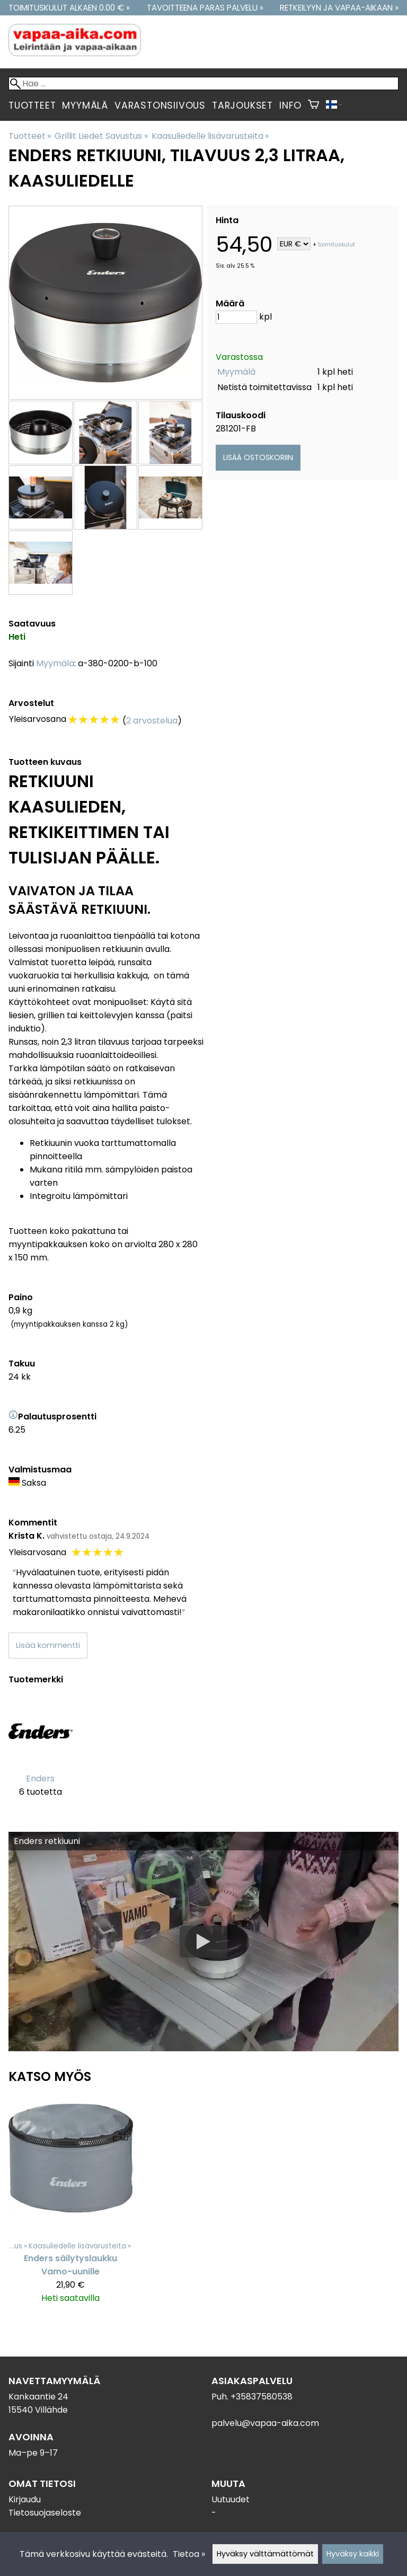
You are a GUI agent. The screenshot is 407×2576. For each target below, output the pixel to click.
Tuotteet (32, 105)
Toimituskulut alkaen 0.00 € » (69, 7)
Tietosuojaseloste (44, 2513)
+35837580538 (262, 2396)
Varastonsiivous (160, 105)
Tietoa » (189, 2554)
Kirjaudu (24, 2499)
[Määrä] (236, 317)
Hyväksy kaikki (352, 2553)
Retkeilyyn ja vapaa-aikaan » (339, 7)
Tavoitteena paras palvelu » (205, 7)
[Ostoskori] (313, 105)
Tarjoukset (242, 105)
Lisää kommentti (48, 1645)
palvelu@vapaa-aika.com (265, 2423)
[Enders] (40, 1754)
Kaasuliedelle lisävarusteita (210, 136)
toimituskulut (336, 245)
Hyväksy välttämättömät (265, 2553)
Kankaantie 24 (38, 2396)
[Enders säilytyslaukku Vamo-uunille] (70, 2204)
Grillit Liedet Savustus (101, 136)
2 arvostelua (152, 720)
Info (290, 105)
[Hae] (203, 83)
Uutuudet (230, 2499)
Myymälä (85, 105)
